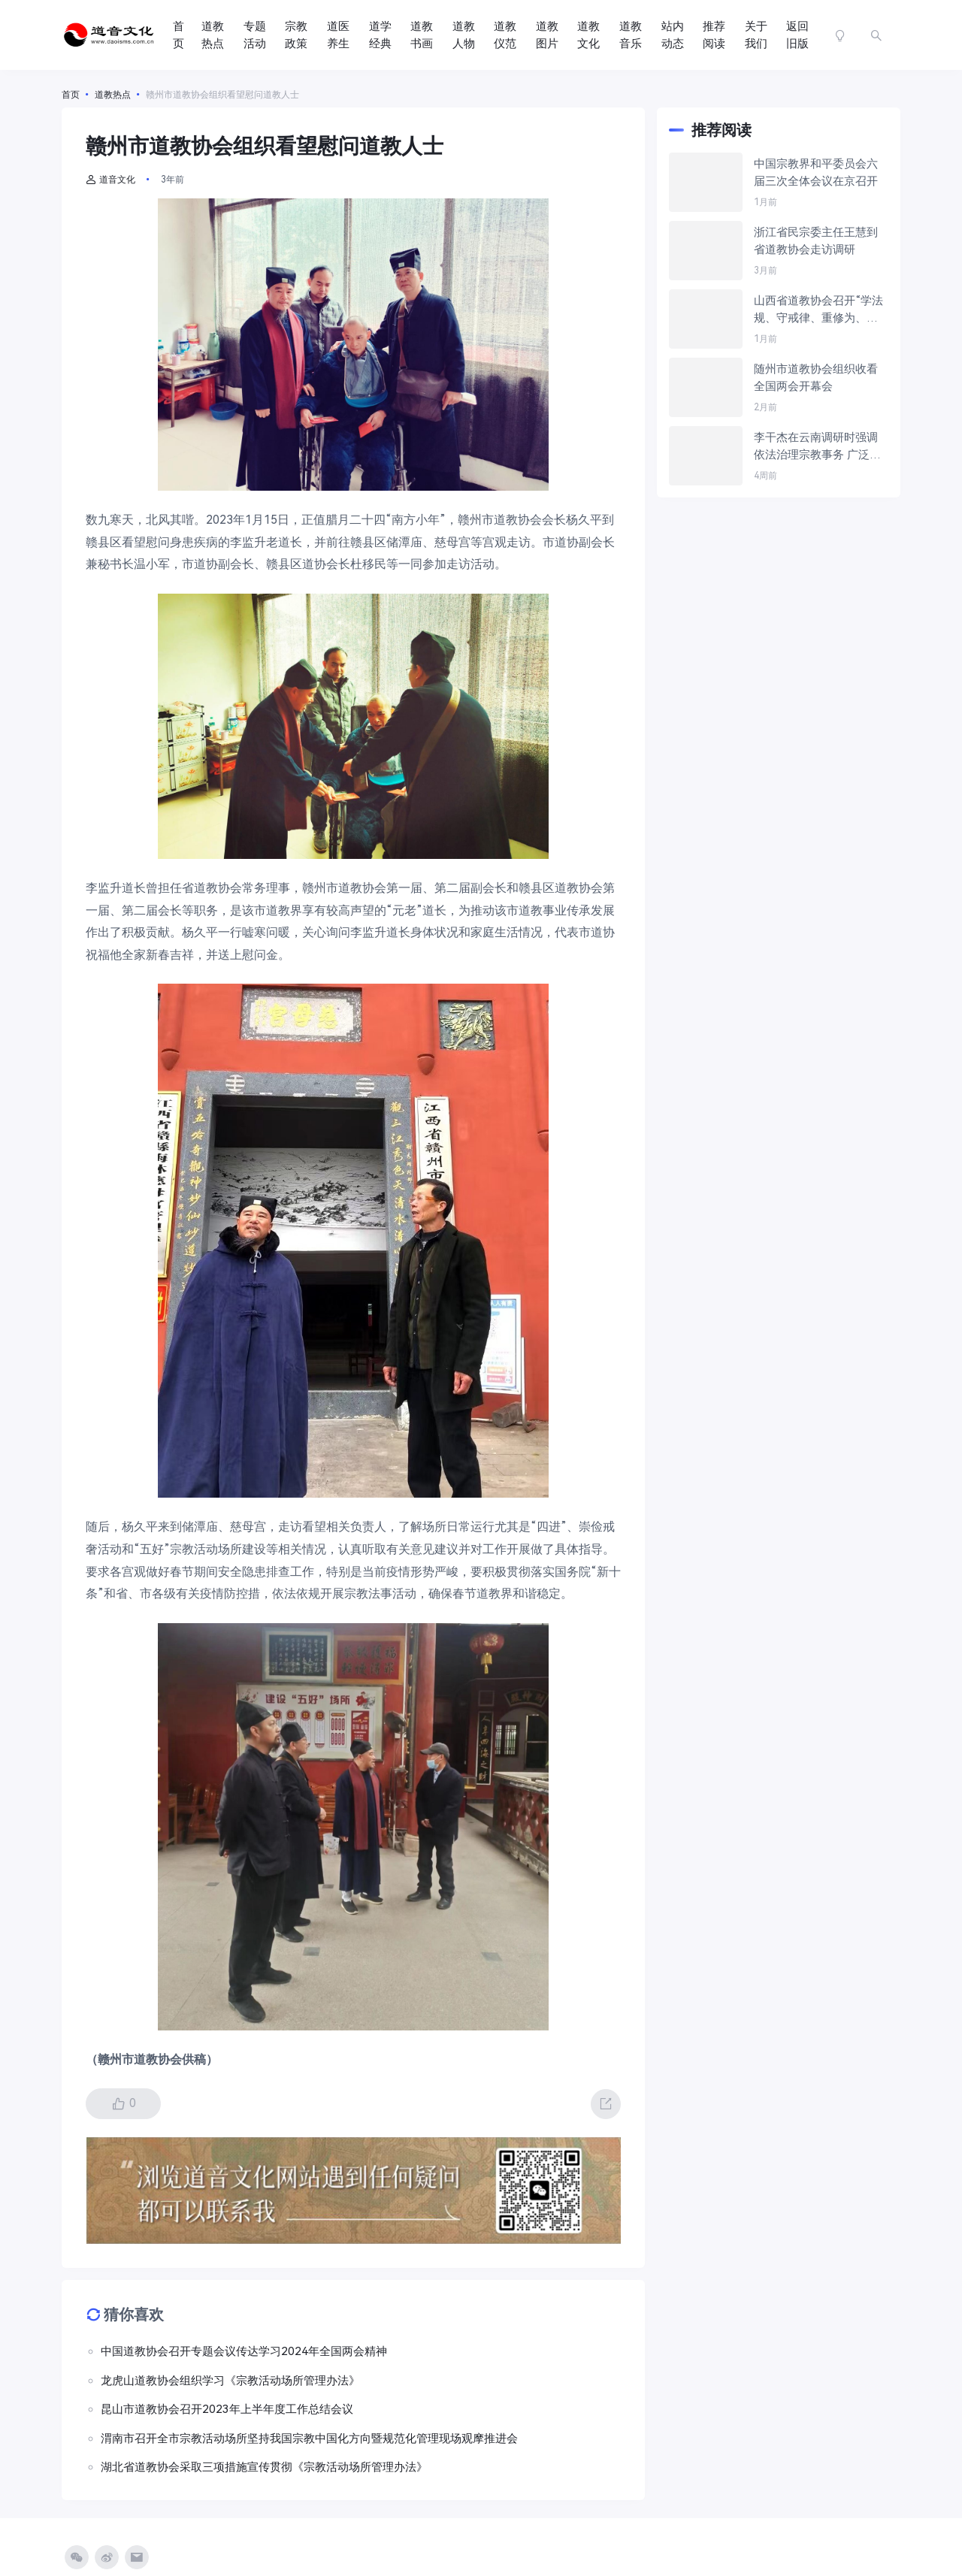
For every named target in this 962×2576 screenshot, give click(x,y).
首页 (178, 35)
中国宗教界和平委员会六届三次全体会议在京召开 (816, 172)
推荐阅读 (714, 35)
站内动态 (672, 35)
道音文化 (110, 179)
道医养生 (338, 35)
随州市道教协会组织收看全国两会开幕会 (816, 377)
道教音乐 (630, 35)
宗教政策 (296, 35)
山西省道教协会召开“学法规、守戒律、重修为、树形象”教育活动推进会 (818, 310)
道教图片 (547, 35)
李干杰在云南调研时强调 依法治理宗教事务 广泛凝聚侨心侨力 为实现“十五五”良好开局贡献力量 (817, 447)
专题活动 (255, 35)
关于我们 (756, 35)
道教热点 (212, 35)
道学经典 (380, 35)
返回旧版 (797, 35)
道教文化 (588, 35)
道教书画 (421, 35)
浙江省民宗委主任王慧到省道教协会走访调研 (816, 240)
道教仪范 (505, 35)
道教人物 (463, 35)
